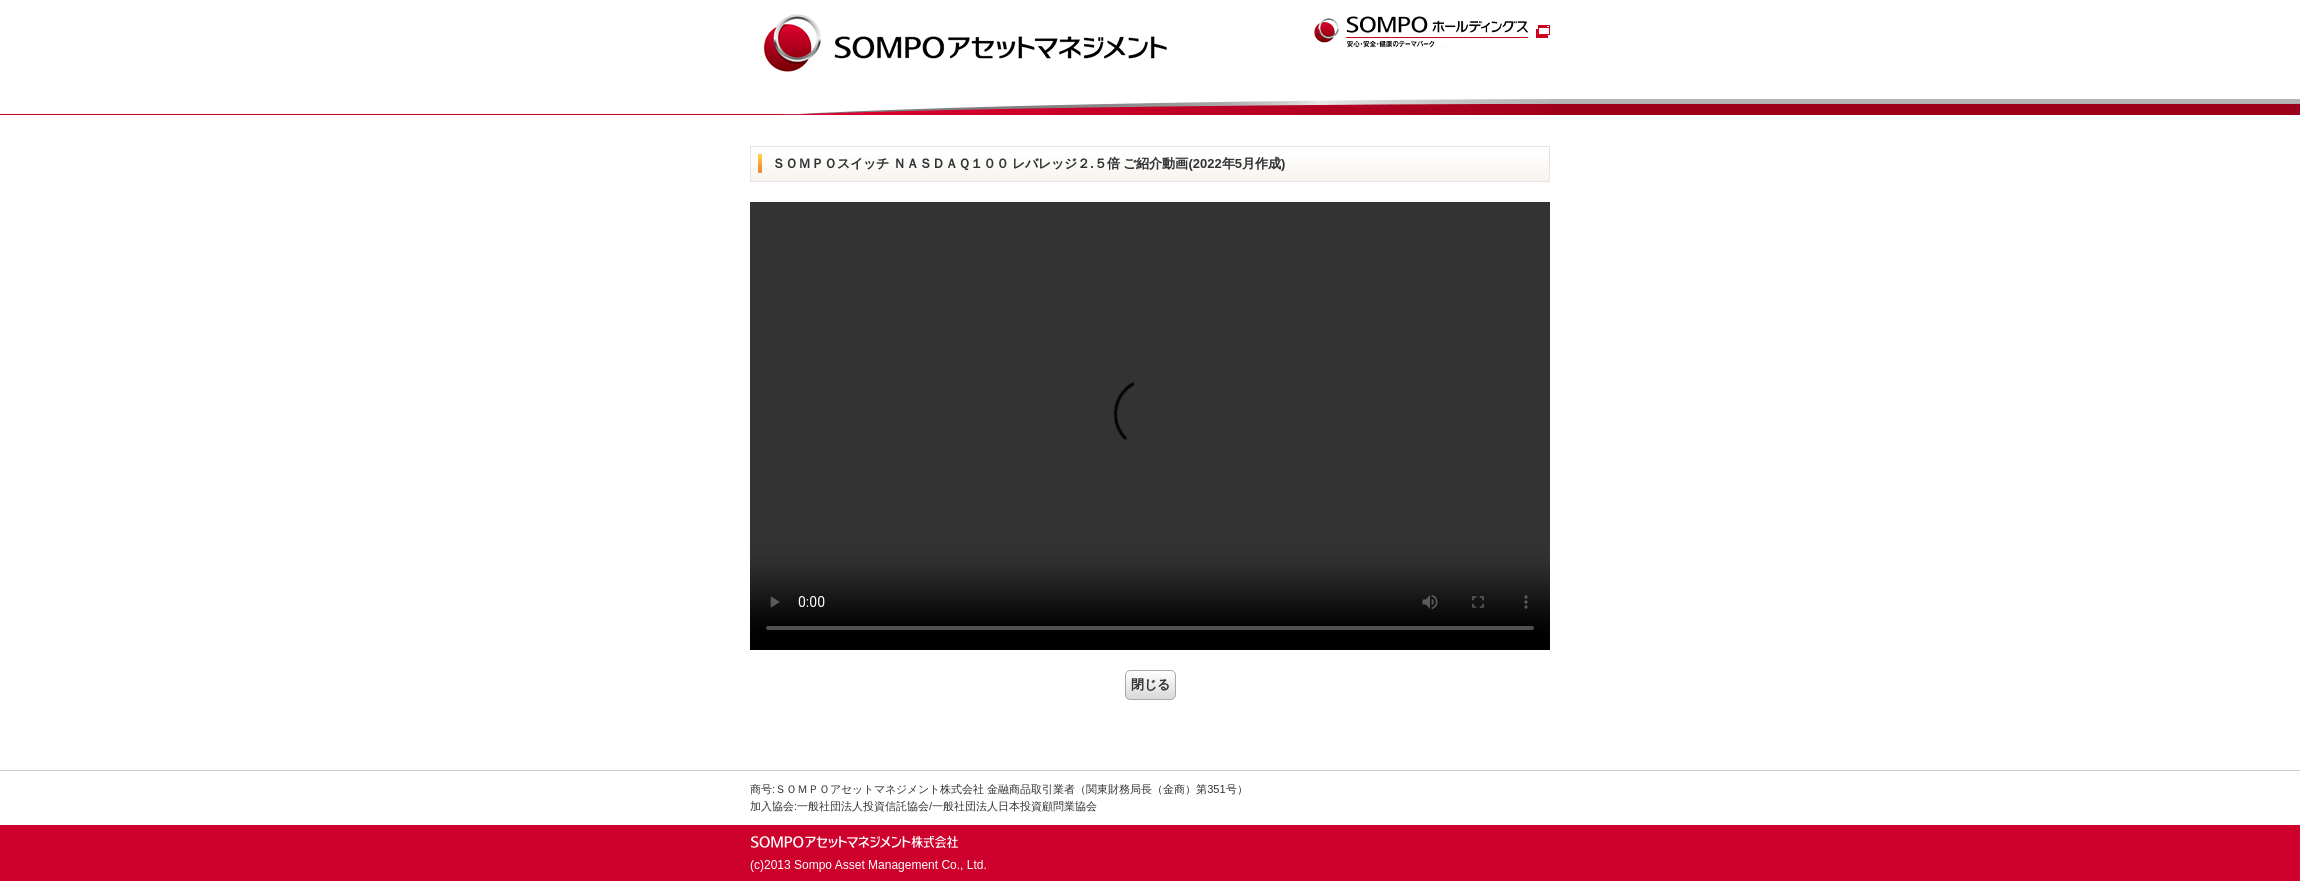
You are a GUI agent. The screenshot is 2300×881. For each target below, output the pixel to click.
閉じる (1150, 684)
